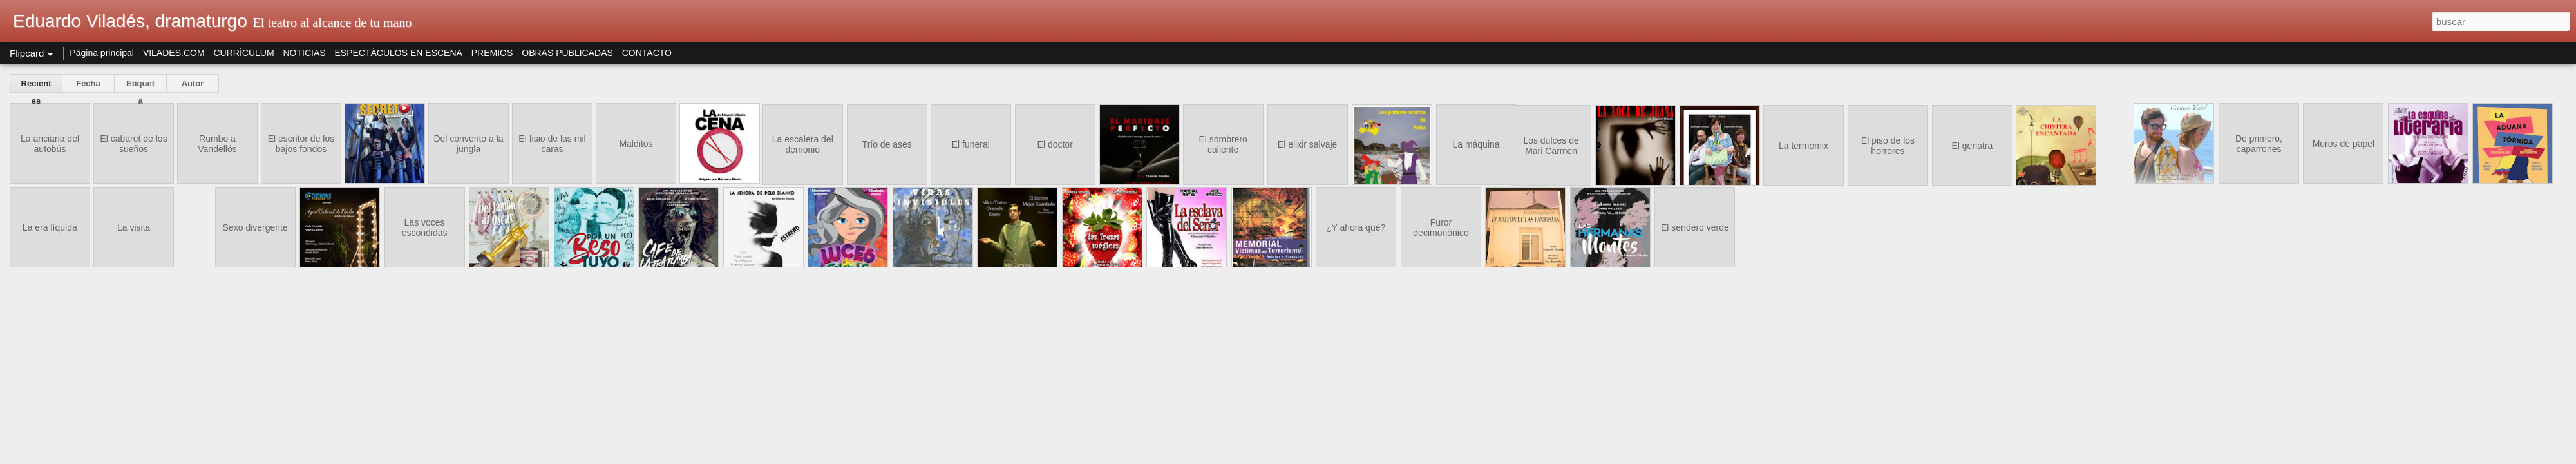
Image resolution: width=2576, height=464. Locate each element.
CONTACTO (647, 53)
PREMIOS (492, 53)
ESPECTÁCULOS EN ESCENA (398, 53)
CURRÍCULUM (243, 53)
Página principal (102, 53)
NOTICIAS (304, 53)
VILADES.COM (174, 53)
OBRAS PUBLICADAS (567, 53)
